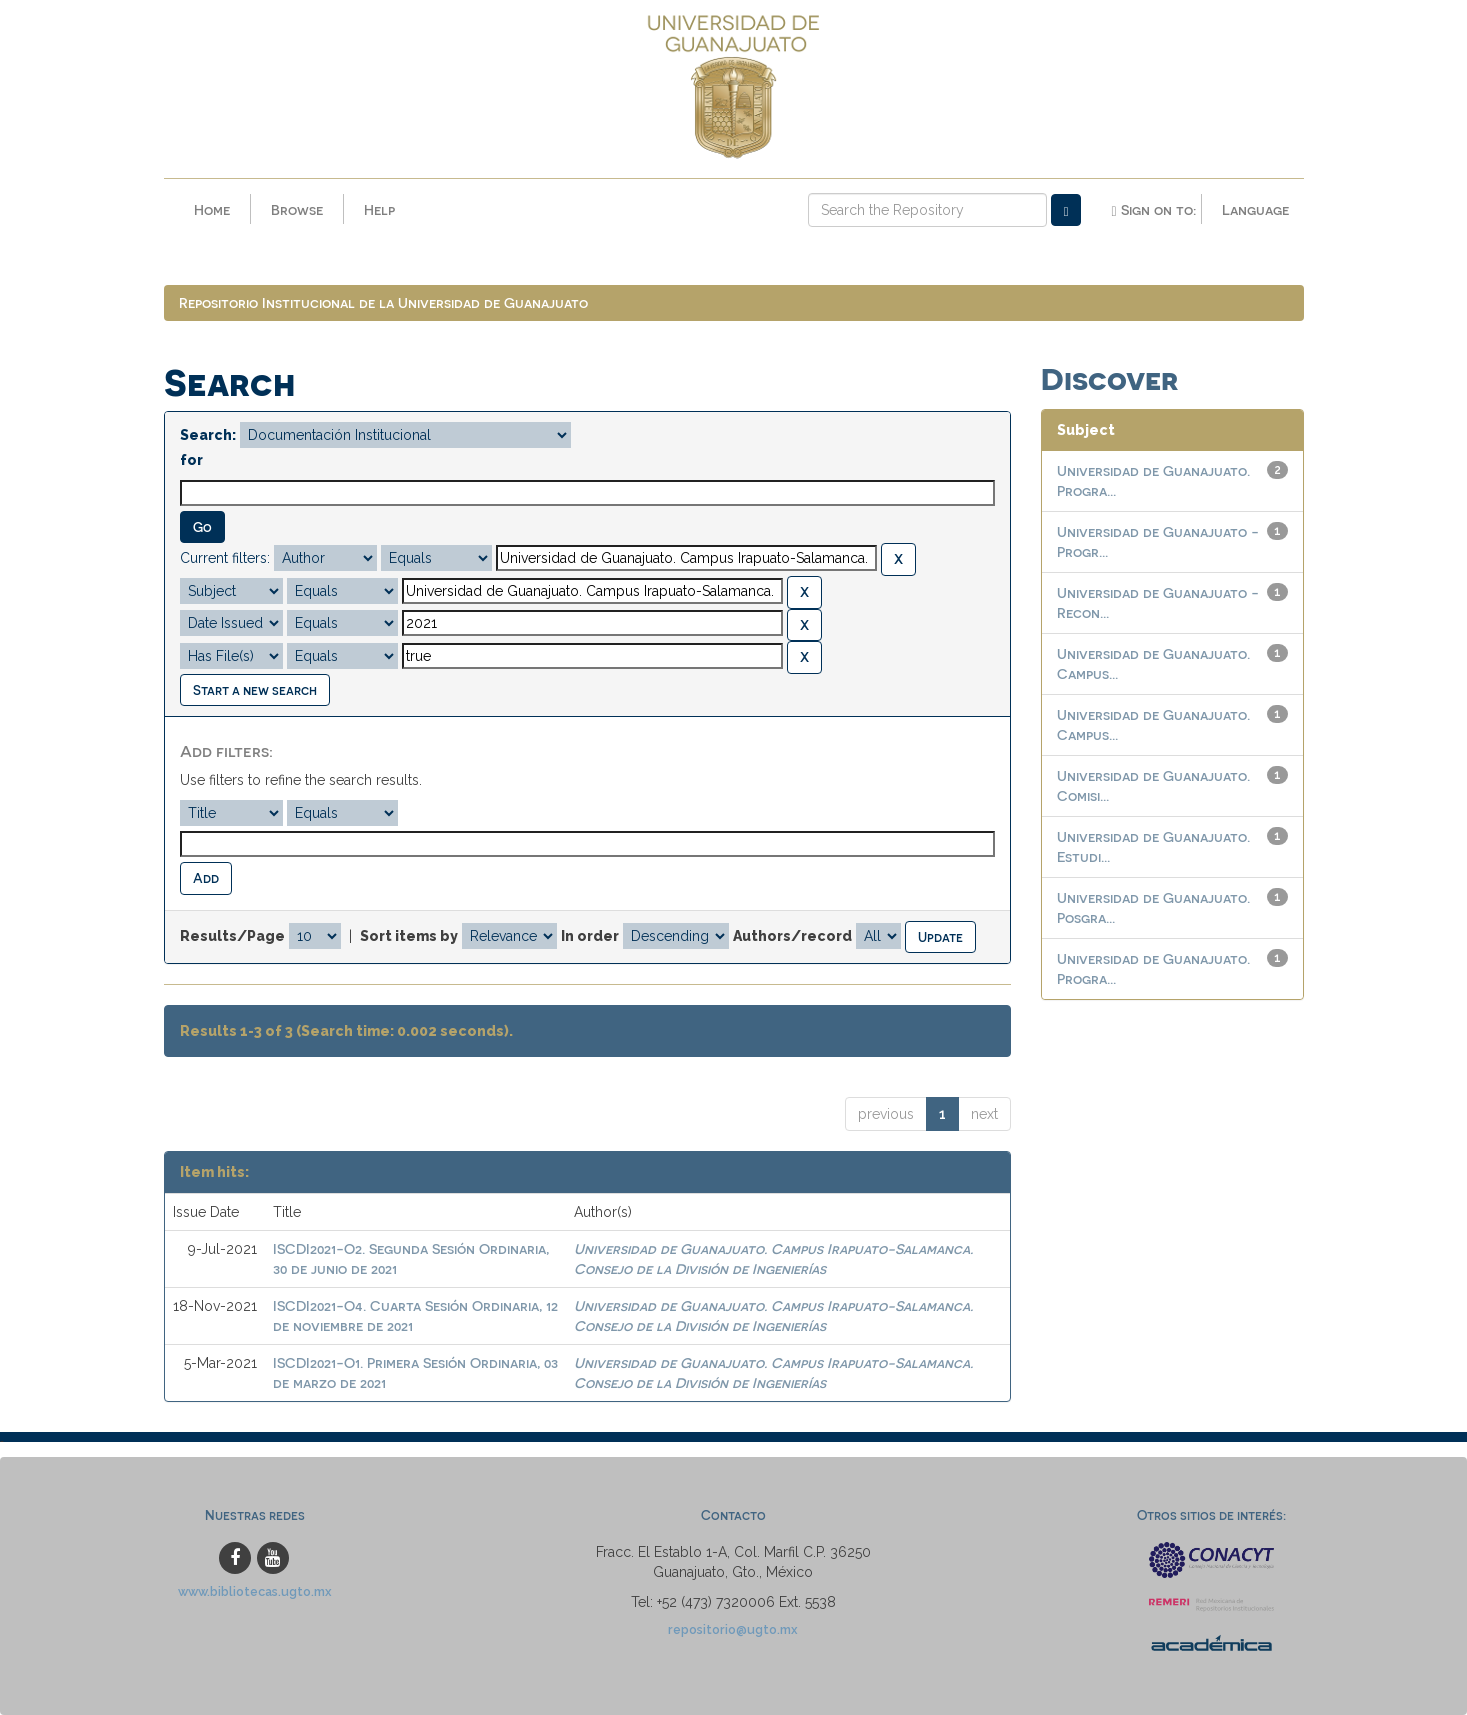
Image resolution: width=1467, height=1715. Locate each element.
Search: (208, 435)
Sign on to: (1153, 210)
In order (590, 936)
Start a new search (255, 689)
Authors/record (792, 936)
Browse (297, 209)
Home (212, 209)
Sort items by (409, 936)
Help (379, 209)
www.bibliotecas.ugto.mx (255, 1591)
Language (1255, 209)
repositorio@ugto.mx (733, 1629)
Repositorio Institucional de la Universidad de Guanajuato (383, 302)
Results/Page (232, 936)
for (191, 460)
